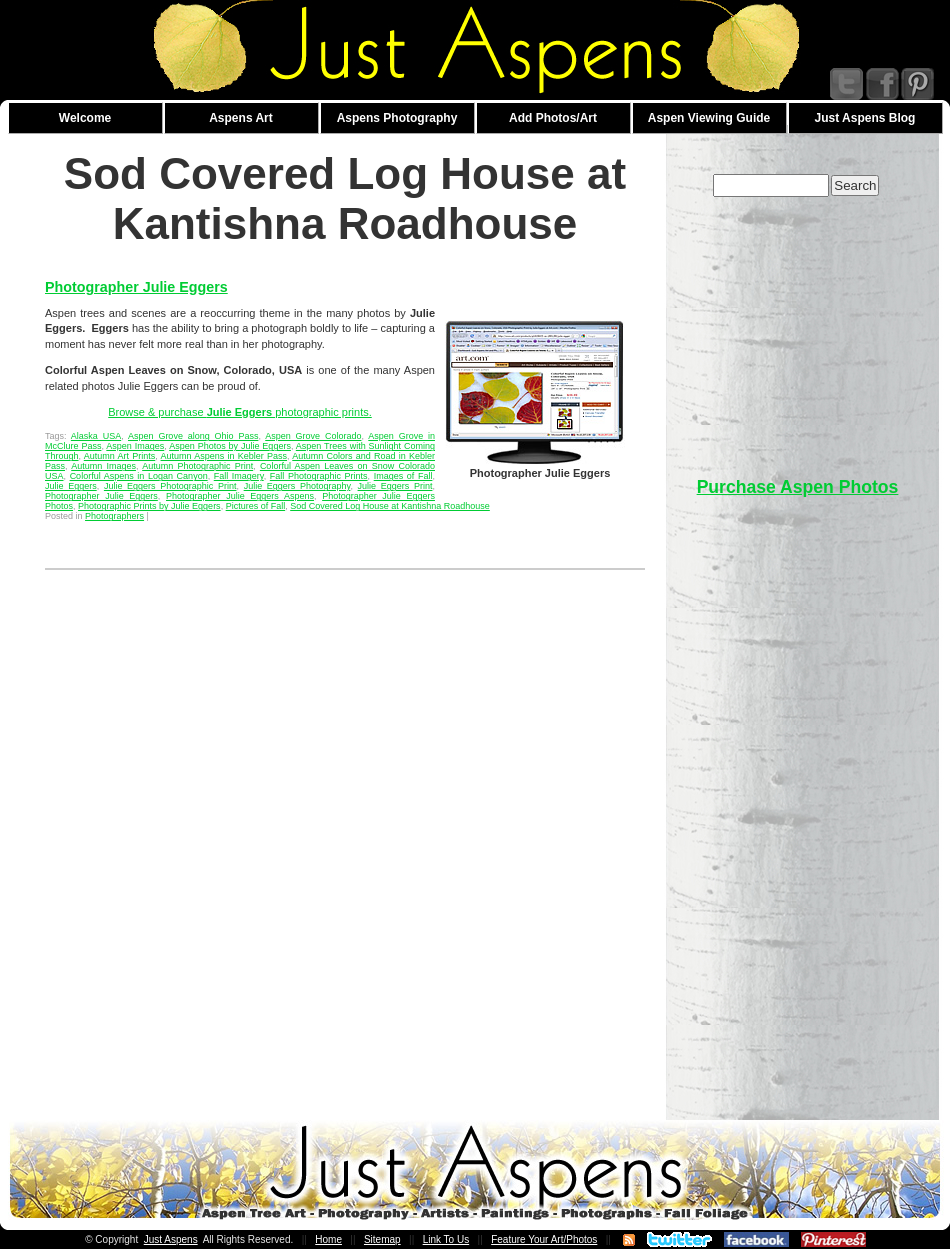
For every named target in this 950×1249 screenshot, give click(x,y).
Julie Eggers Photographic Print (170, 486)
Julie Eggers (71, 486)
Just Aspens (171, 1239)
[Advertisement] (798, 327)
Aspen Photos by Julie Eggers (230, 446)
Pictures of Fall (256, 506)
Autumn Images (103, 466)
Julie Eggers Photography (297, 486)
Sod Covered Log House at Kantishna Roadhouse (390, 506)
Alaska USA (96, 436)
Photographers (114, 516)
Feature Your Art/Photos (544, 1239)
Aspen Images (135, 446)
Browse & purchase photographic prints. (240, 412)
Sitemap (382, 1239)
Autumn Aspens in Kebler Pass (224, 456)
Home (328, 1239)
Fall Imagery (239, 476)
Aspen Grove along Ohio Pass (193, 436)
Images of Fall (403, 476)
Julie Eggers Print (395, 486)
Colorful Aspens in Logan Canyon (139, 476)
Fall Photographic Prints (319, 476)
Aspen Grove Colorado (313, 436)
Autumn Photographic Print (197, 466)
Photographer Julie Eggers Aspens (240, 496)
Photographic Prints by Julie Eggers (149, 506)
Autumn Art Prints (120, 456)
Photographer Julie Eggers (136, 287)
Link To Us (446, 1239)
